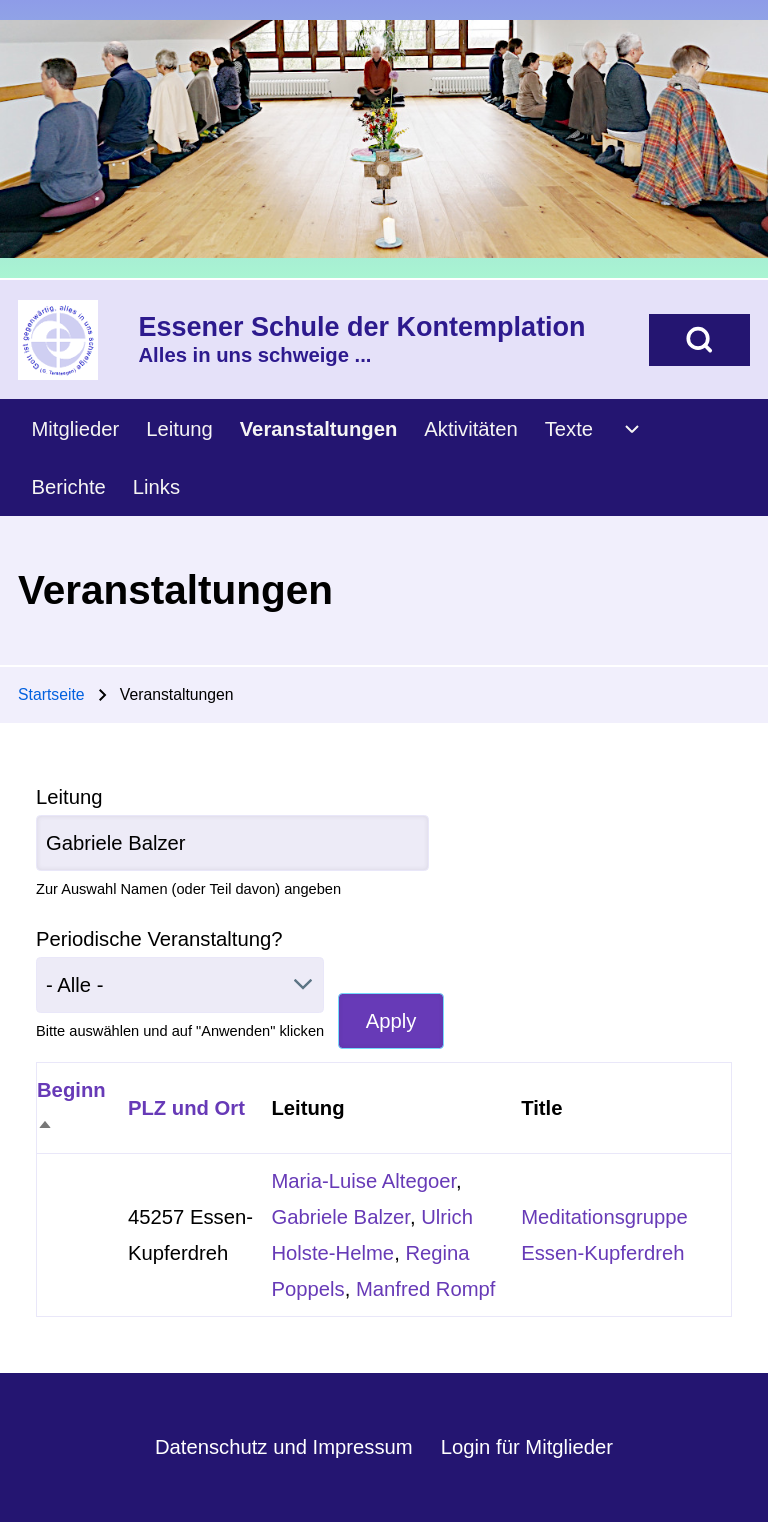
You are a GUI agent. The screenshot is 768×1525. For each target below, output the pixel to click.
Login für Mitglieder (527, 1447)
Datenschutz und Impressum (284, 1447)
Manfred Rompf (426, 1289)
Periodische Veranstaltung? (159, 939)
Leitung (69, 797)
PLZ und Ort (186, 1108)
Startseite (51, 694)
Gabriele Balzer (340, 1217)
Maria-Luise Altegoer (363, 1181)
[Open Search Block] (699, 340)
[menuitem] (75, 428)
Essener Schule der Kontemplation (362, 327)
